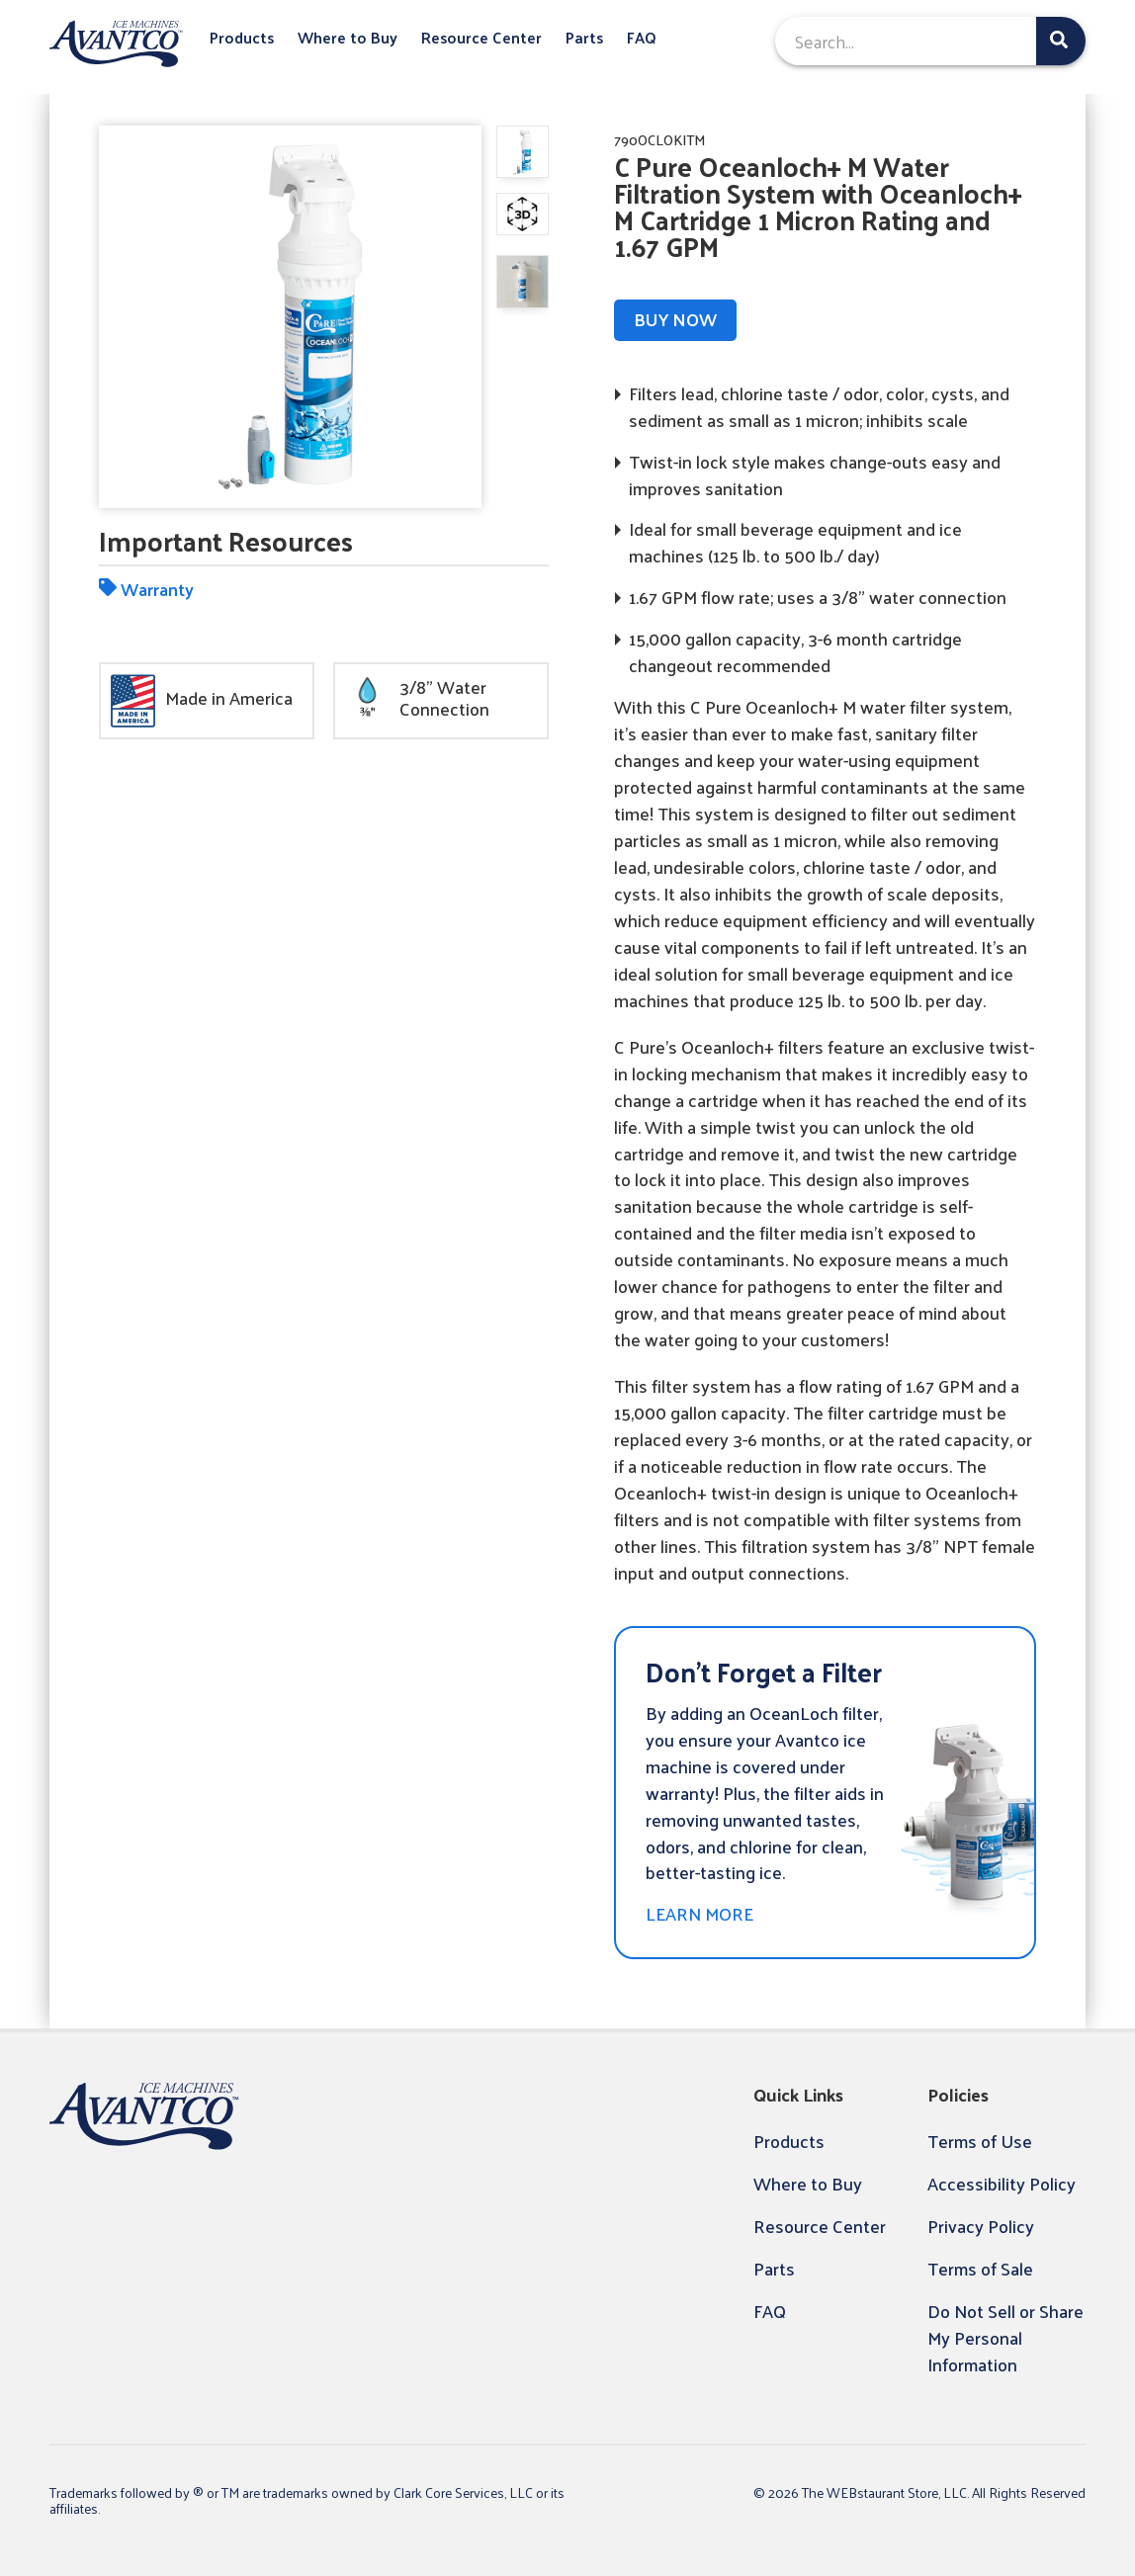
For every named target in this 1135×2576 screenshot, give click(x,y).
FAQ (641, 38)
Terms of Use (979, 2140)
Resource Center (481, 38)
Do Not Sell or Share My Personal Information (1005, 2337)
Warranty (146, 588)
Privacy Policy (980, 2225)
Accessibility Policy (1001, 2183)
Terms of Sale (980, 2268)
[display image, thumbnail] (522, 214)
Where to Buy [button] (347, 38)
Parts (584, 38)
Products (242, 38)
